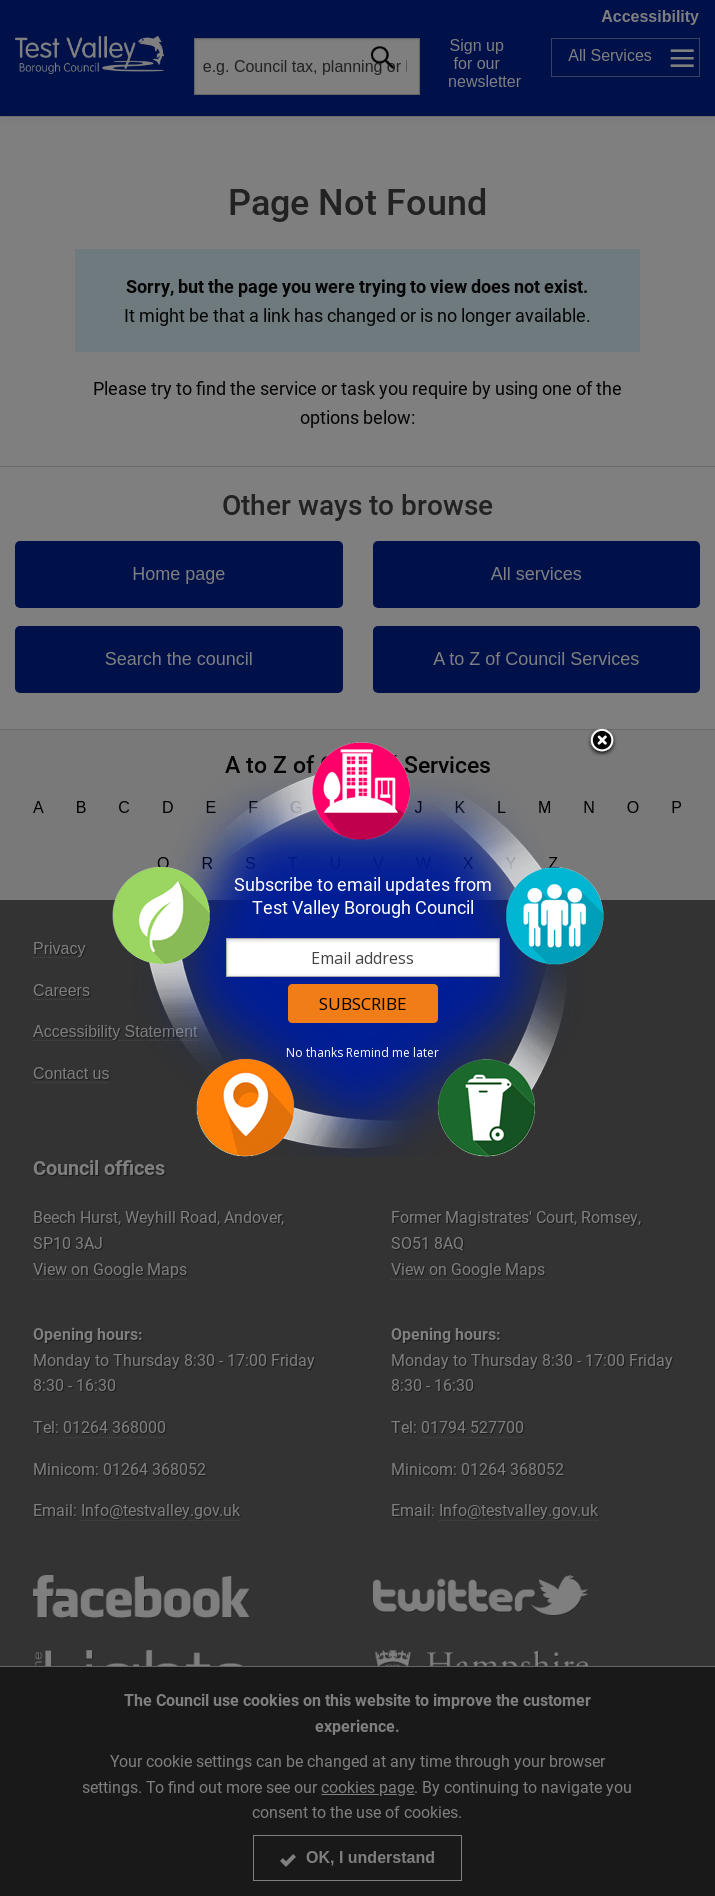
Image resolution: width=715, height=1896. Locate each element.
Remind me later (392, 1053)
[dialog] (358, 948)
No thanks (314, 1053)
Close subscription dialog (602, 742)
